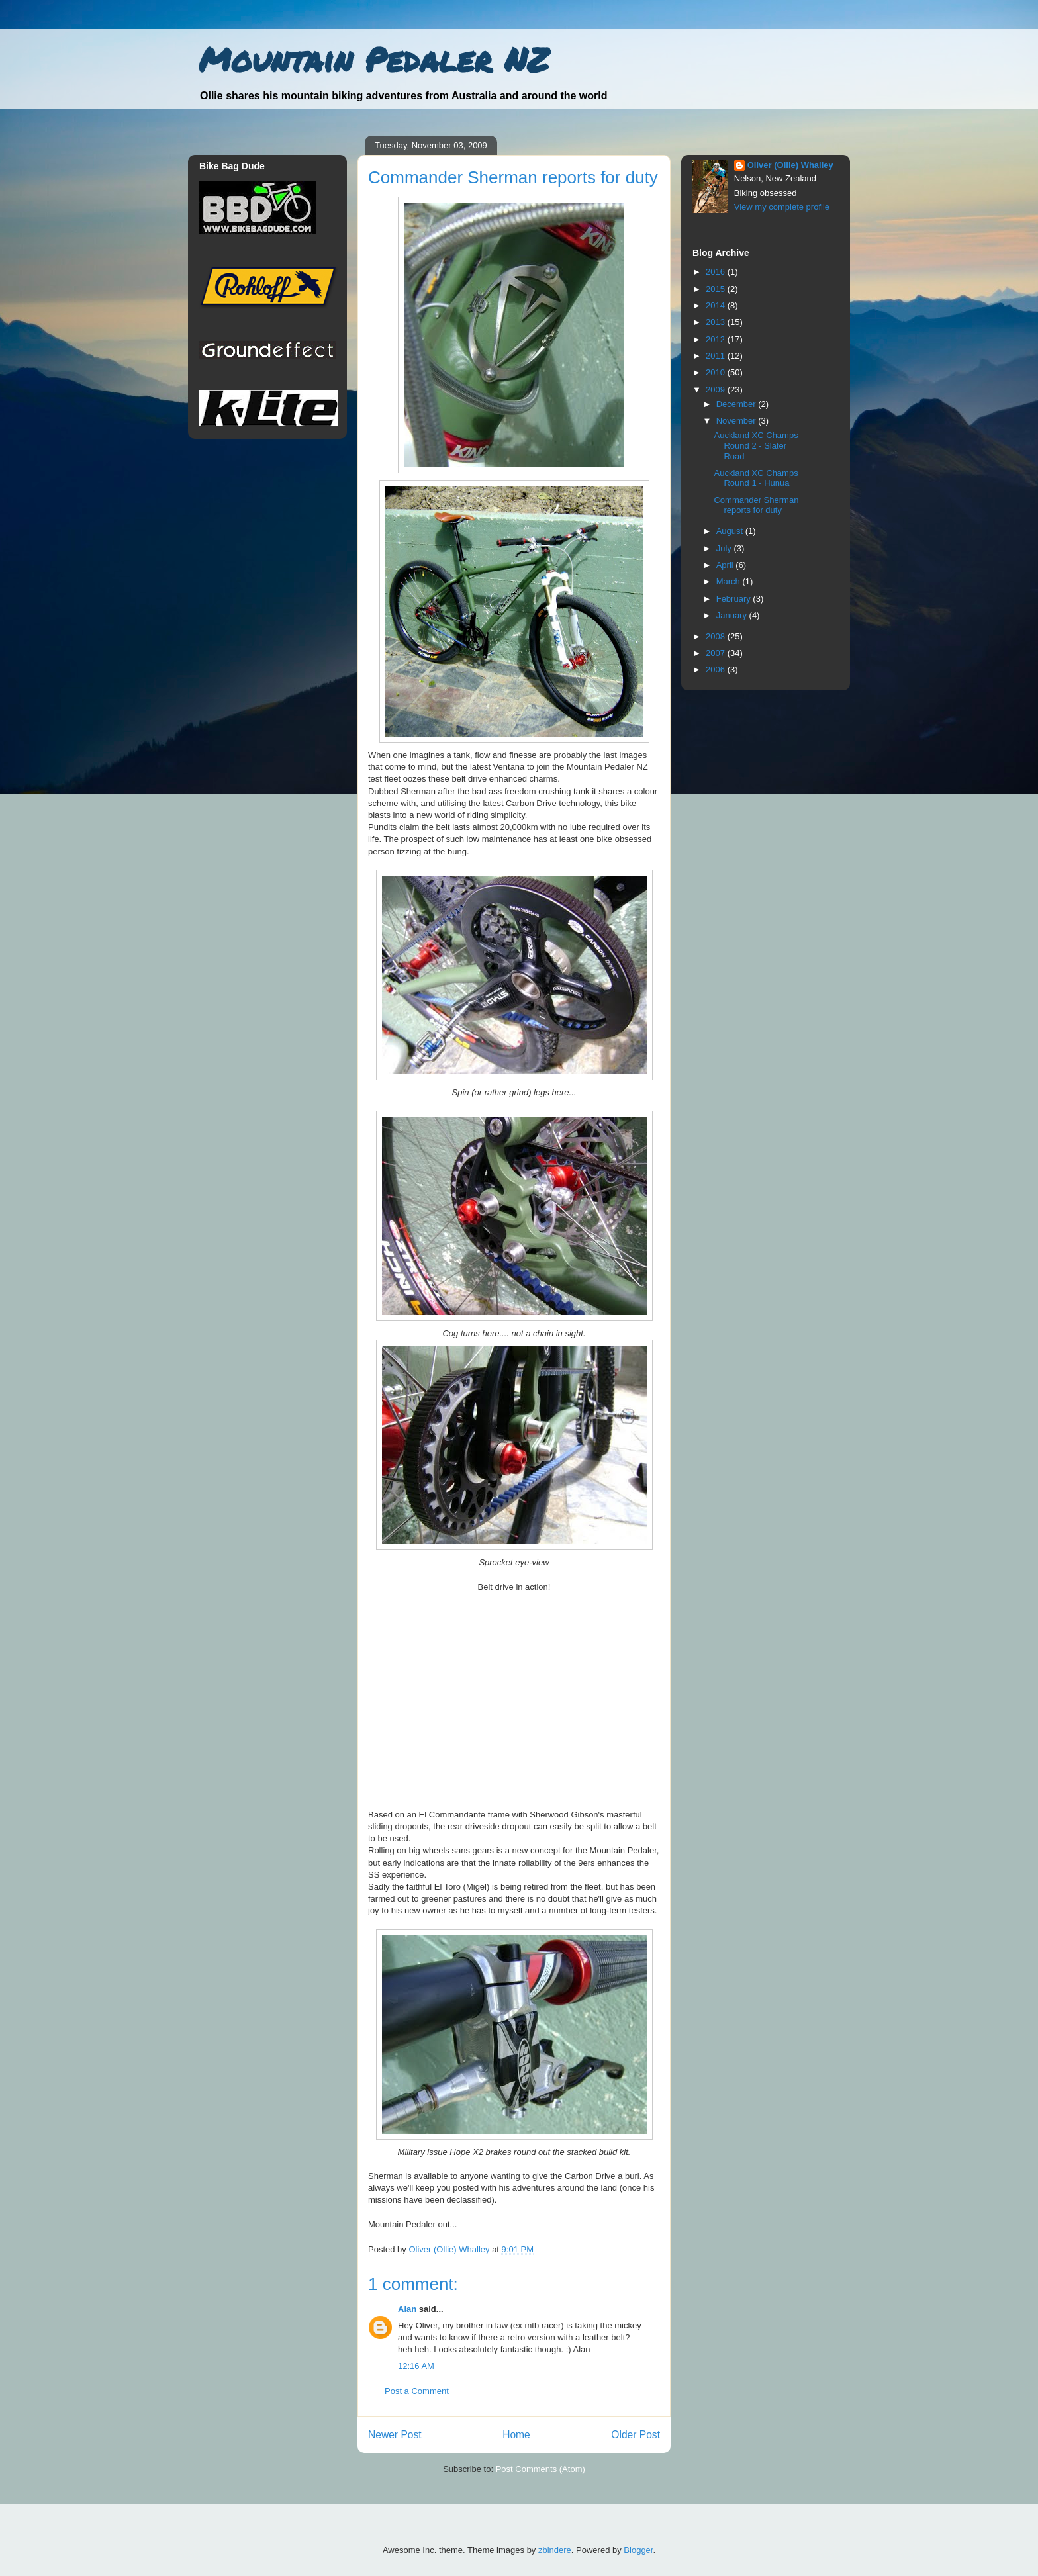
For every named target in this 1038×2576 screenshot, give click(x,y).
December (737, 404)
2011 (717, 356)
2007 (717, 653)
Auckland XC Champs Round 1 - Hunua (756, 478)
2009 (717, 389)
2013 (717, 322)
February (734, 599)
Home (516, 2434)
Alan (407, 2309)
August (730, 531)
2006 (717, 669)
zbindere (554, 2550)
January (732, 615)
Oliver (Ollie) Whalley (790, 165)
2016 (717, 272)
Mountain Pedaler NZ (374, 59)
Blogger (638, 2550)
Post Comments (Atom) (540, 2469)
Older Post (635, 2434)
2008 (717, 636)
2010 (717, 372)
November (737, 421)
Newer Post (395, 2434)
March (729, 581)
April (726, 565)
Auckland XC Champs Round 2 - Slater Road (756, 445)
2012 (717, 339)
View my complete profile (781, 207)
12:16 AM (416, 2366)
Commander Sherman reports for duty (756, 505)
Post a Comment (417, 2391)
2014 (717, 305)
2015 (717, 289)
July (725, 548)
